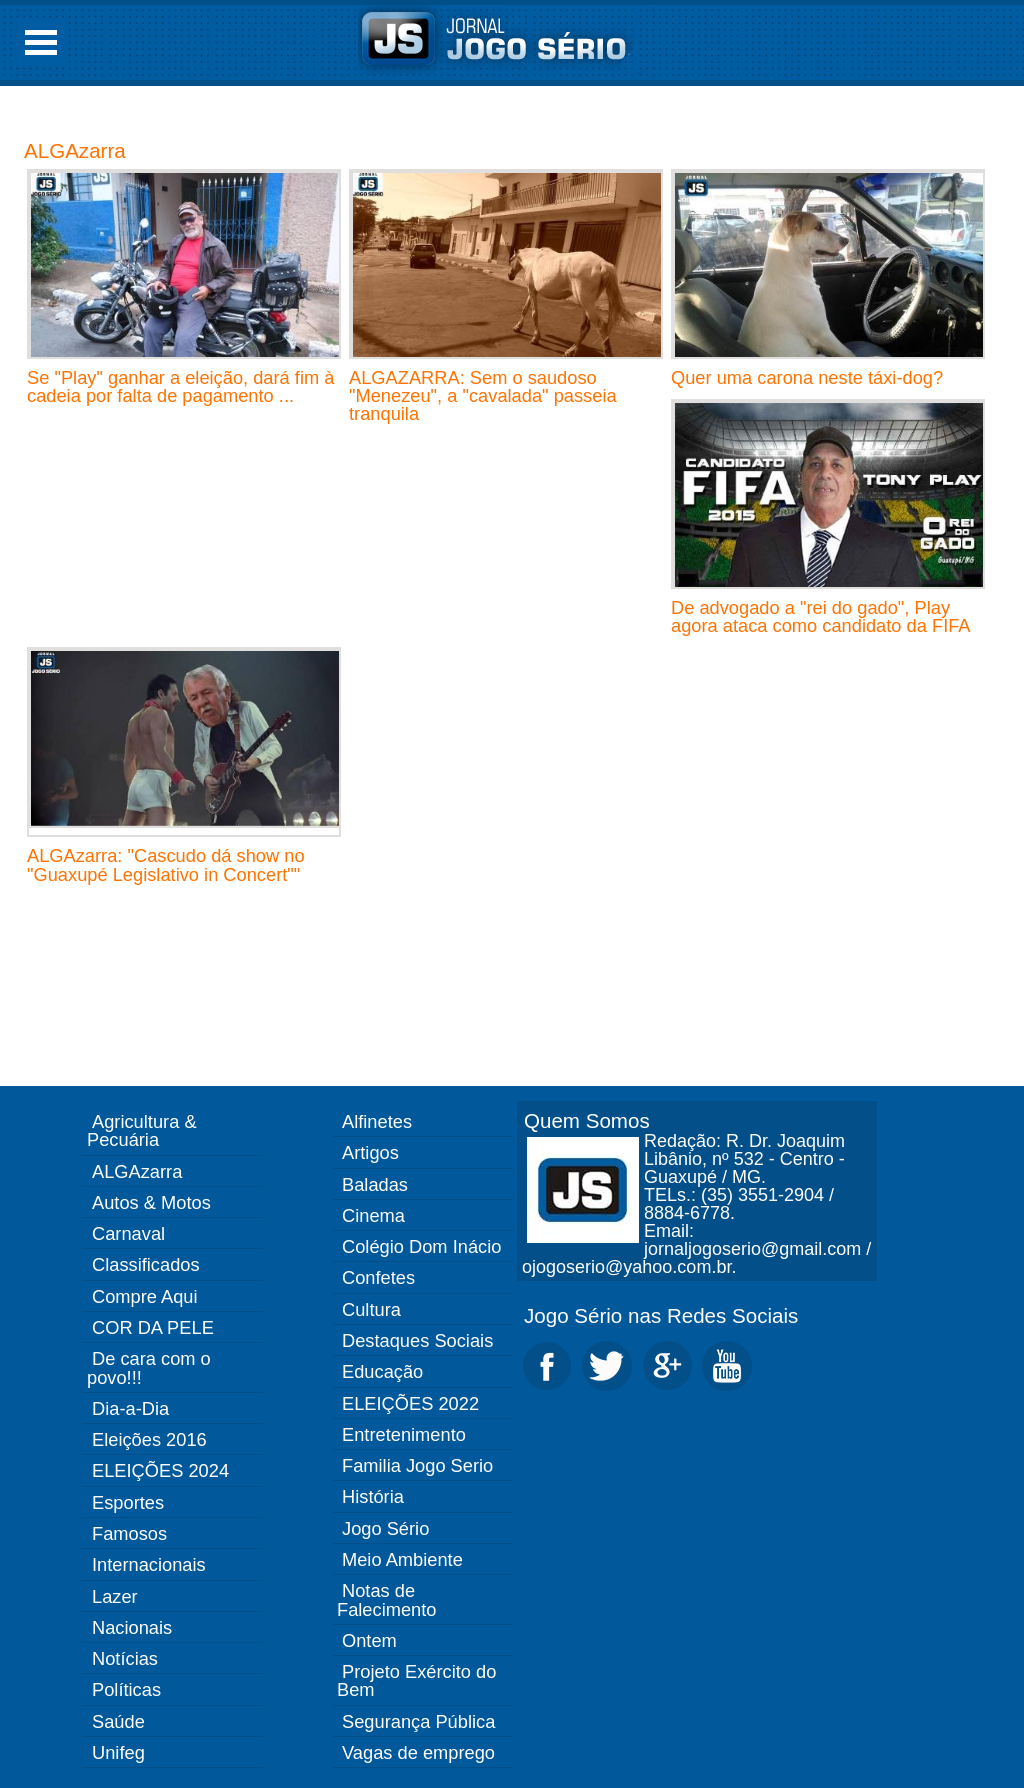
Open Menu (41, 42)
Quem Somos (587, 1120)
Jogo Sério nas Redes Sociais (661, 1315)
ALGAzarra (75, 150)
